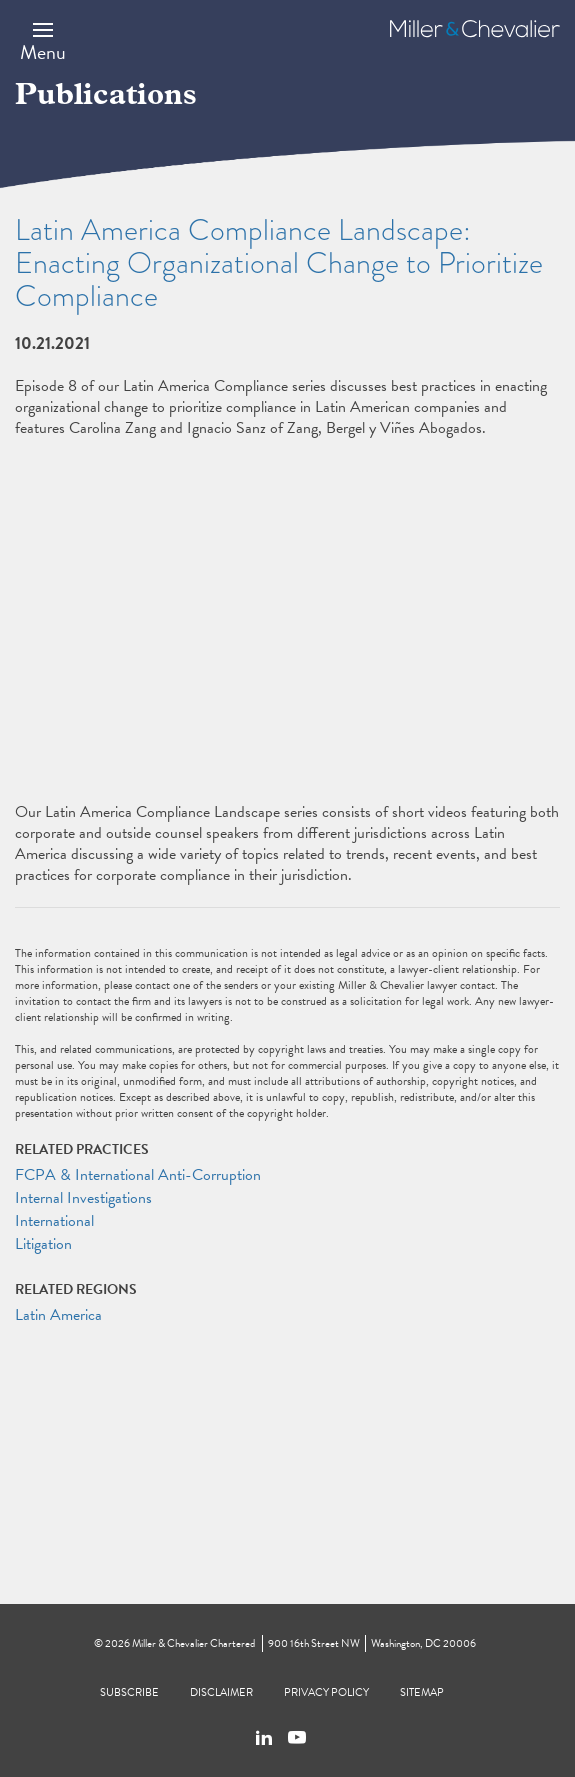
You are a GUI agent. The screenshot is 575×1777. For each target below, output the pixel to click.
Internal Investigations (83, 1198)
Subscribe (129, 1692)
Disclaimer (221, 1692)
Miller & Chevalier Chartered (193, 1643)
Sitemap (422, 1692)
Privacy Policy (326, 1692)
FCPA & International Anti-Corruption (138, 1175)
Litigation (43, 1244)
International (54, 1221)
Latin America (58, 1315)
